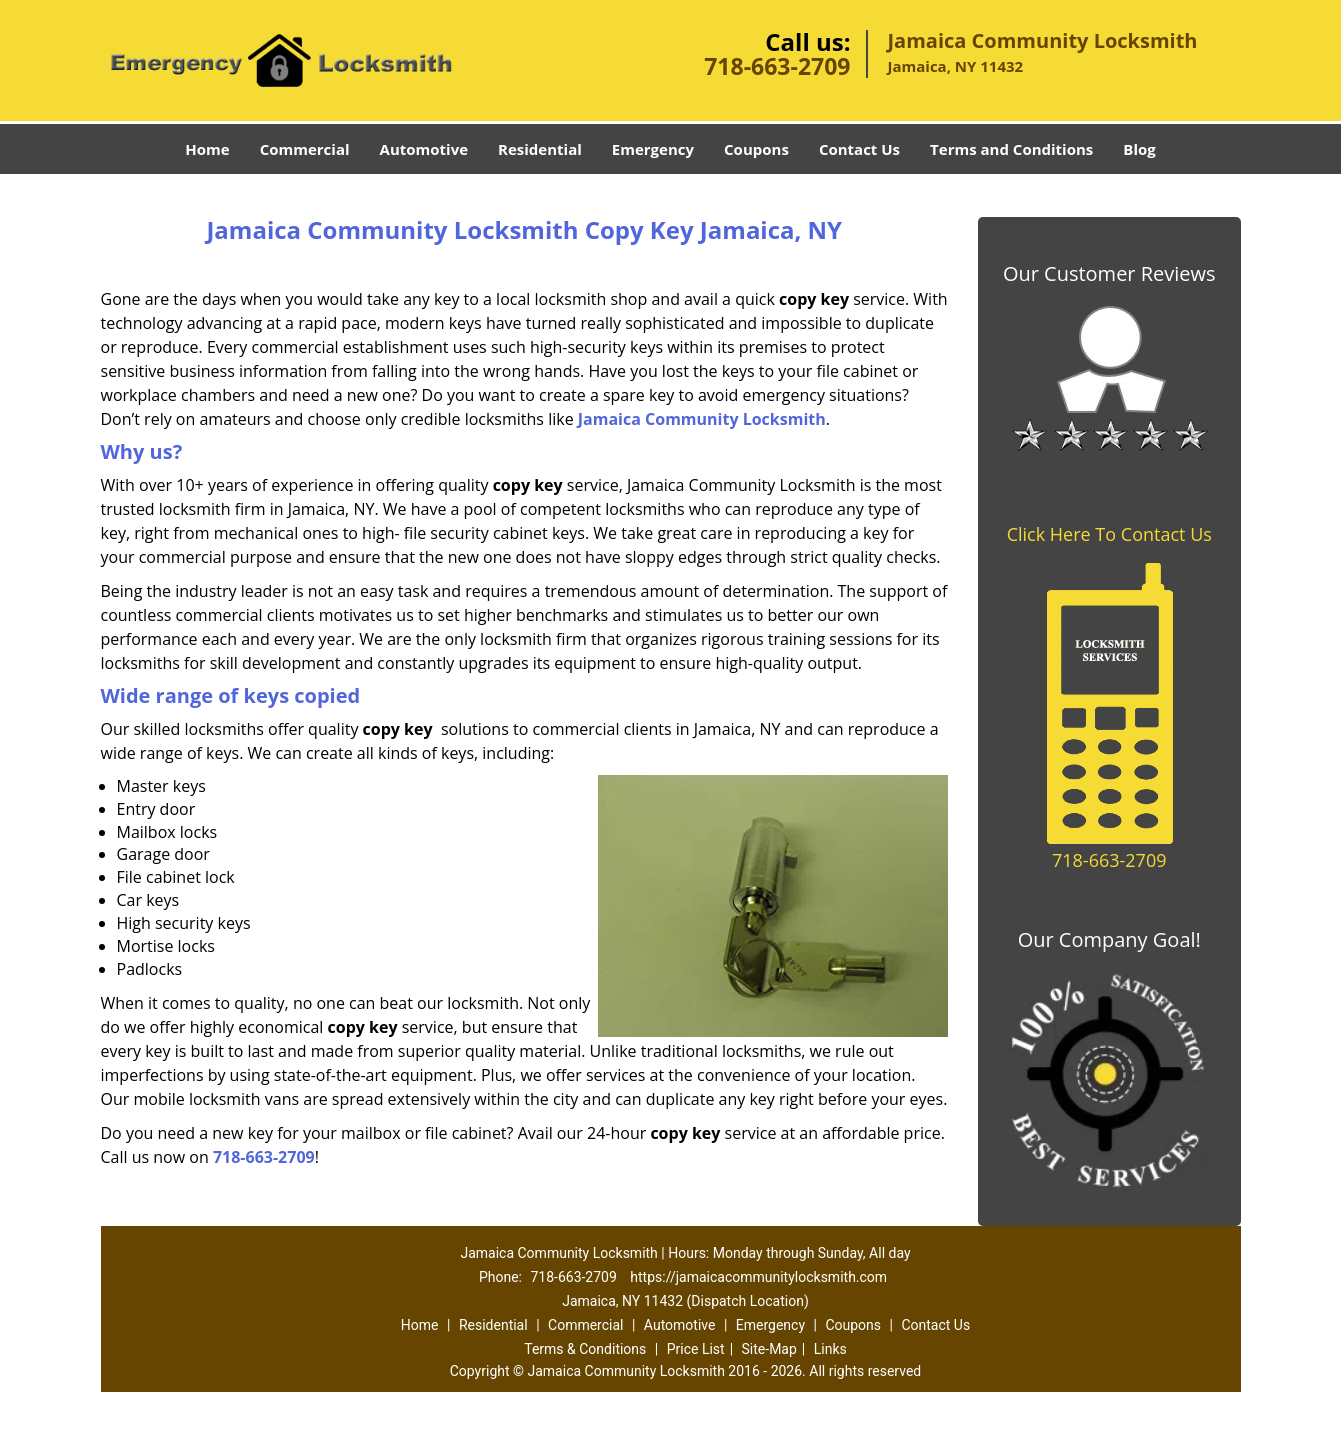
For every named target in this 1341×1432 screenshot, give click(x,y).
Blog (1139, 149)
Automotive (424, 149)
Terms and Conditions (1011, 149)
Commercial (305, 149)
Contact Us (859, 149)
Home (207, 149)
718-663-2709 (777, 66)
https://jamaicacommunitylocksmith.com (758, 1277)
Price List (696, 1349)
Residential (540, 149)
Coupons (756, 149)
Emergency (653, 149)
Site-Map (769, 1349)
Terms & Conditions (585, 1349)
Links (830, 1349)
